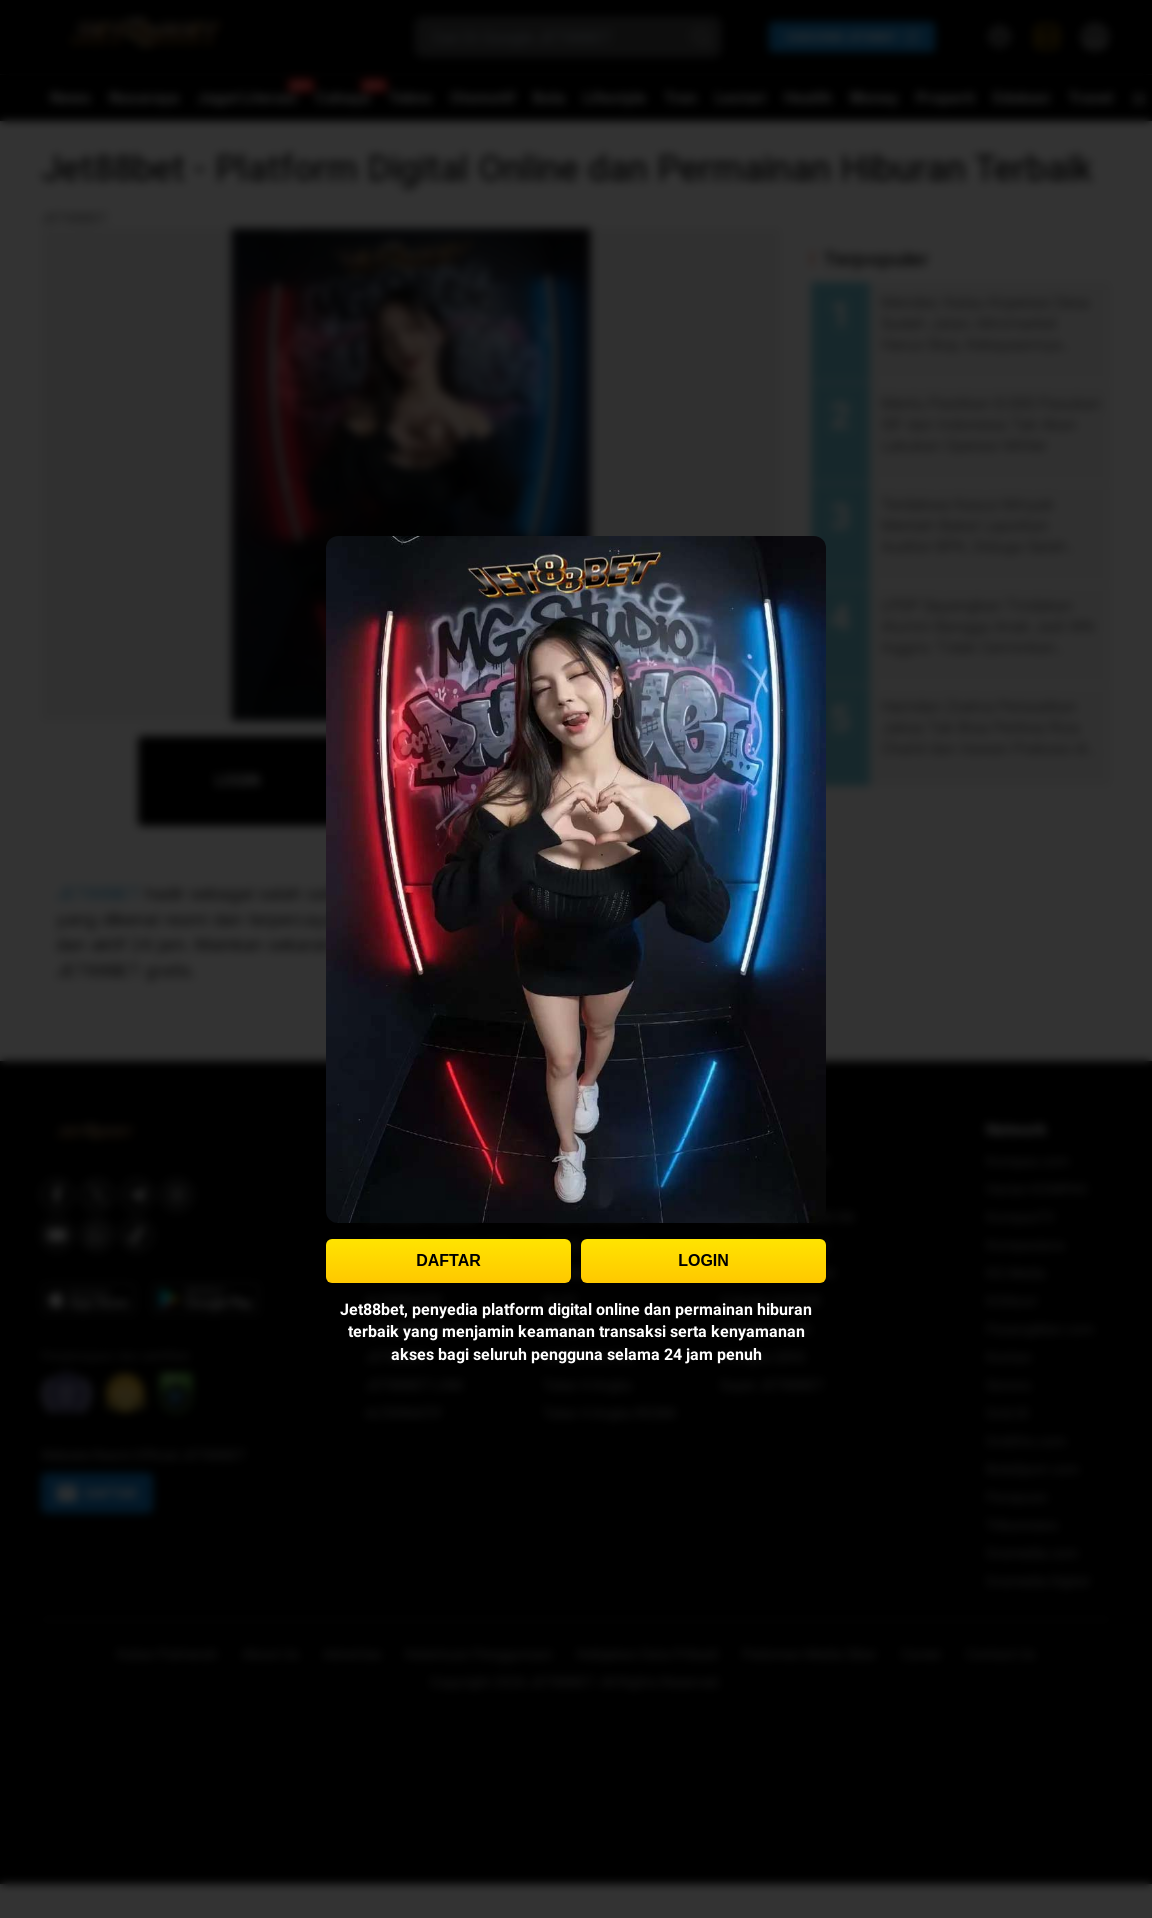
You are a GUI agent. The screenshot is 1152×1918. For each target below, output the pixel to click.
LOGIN (703, 1260)
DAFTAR (448, 1260)
